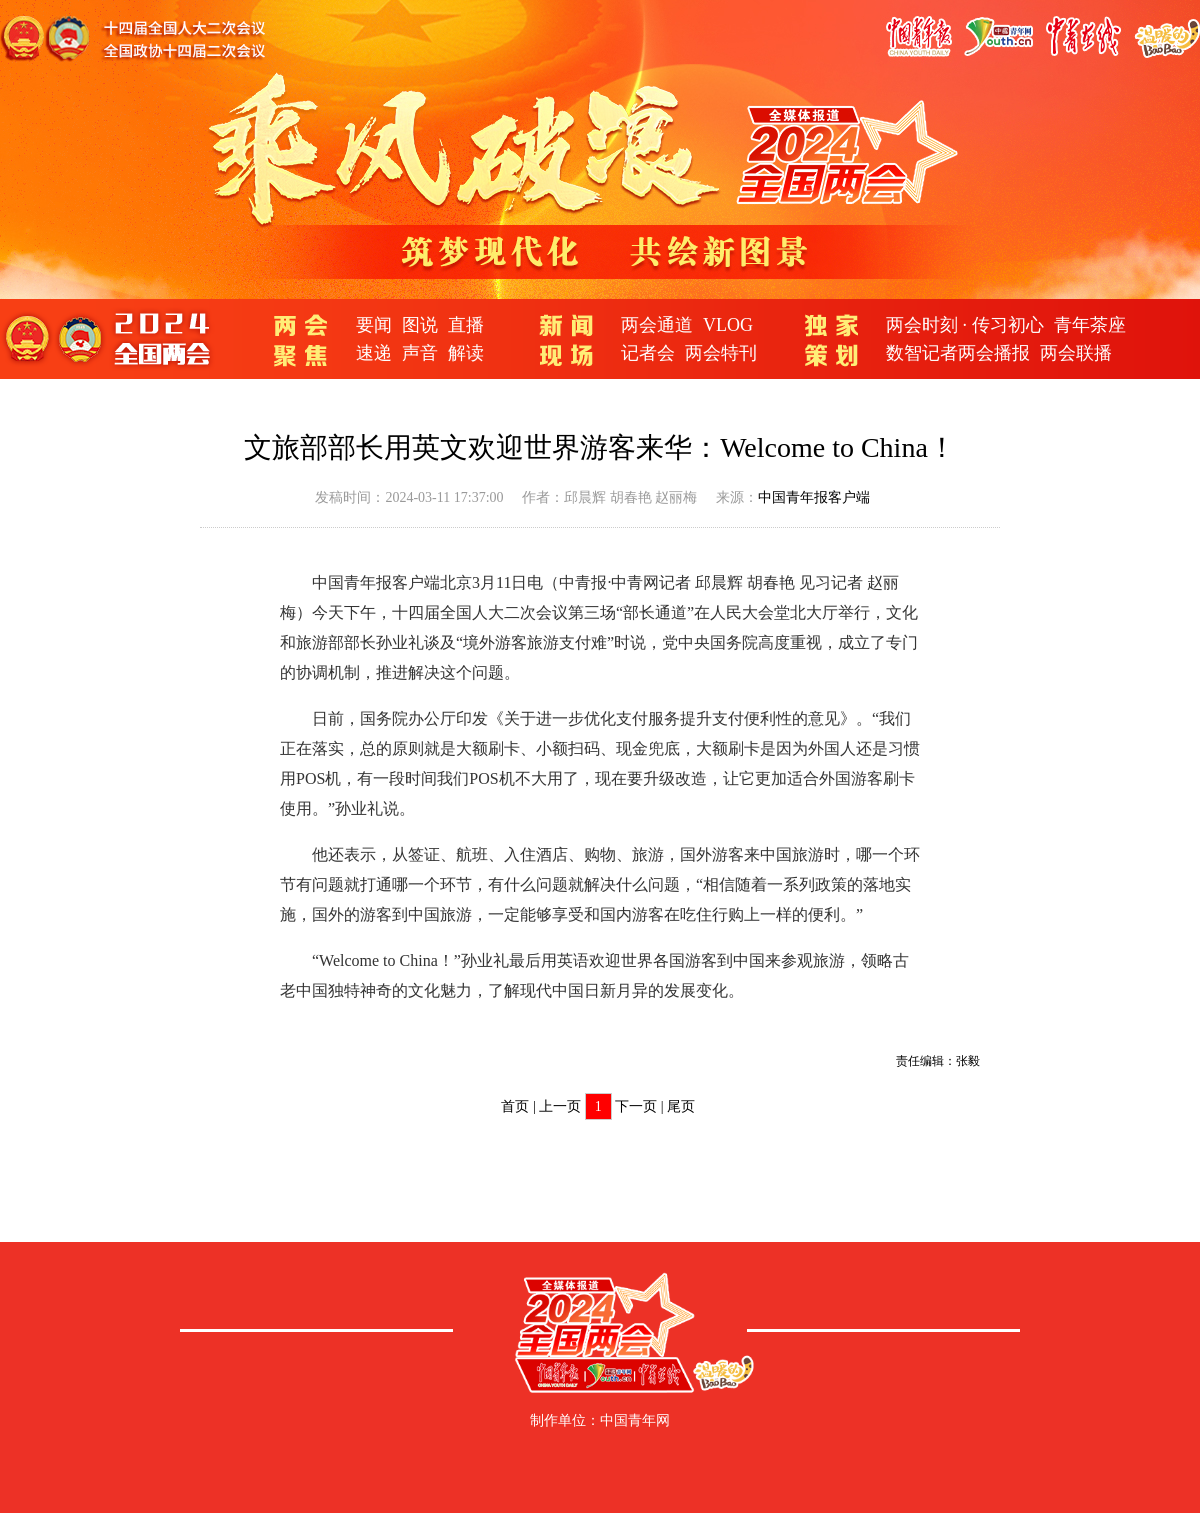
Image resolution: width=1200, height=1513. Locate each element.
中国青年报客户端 (814, 497)
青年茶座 (1090, 325)
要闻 (374, 325)
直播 (466, 325)
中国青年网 (635, 1420)
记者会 (648, 353)
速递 (374, 353)
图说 (420, 325)
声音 (420, 353)
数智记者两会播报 (958, 353)
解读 (466, 353)
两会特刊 (721, 353)
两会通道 (657, 325)
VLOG (728, 325)
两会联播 (1076, 353)
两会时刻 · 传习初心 (965, 325)
